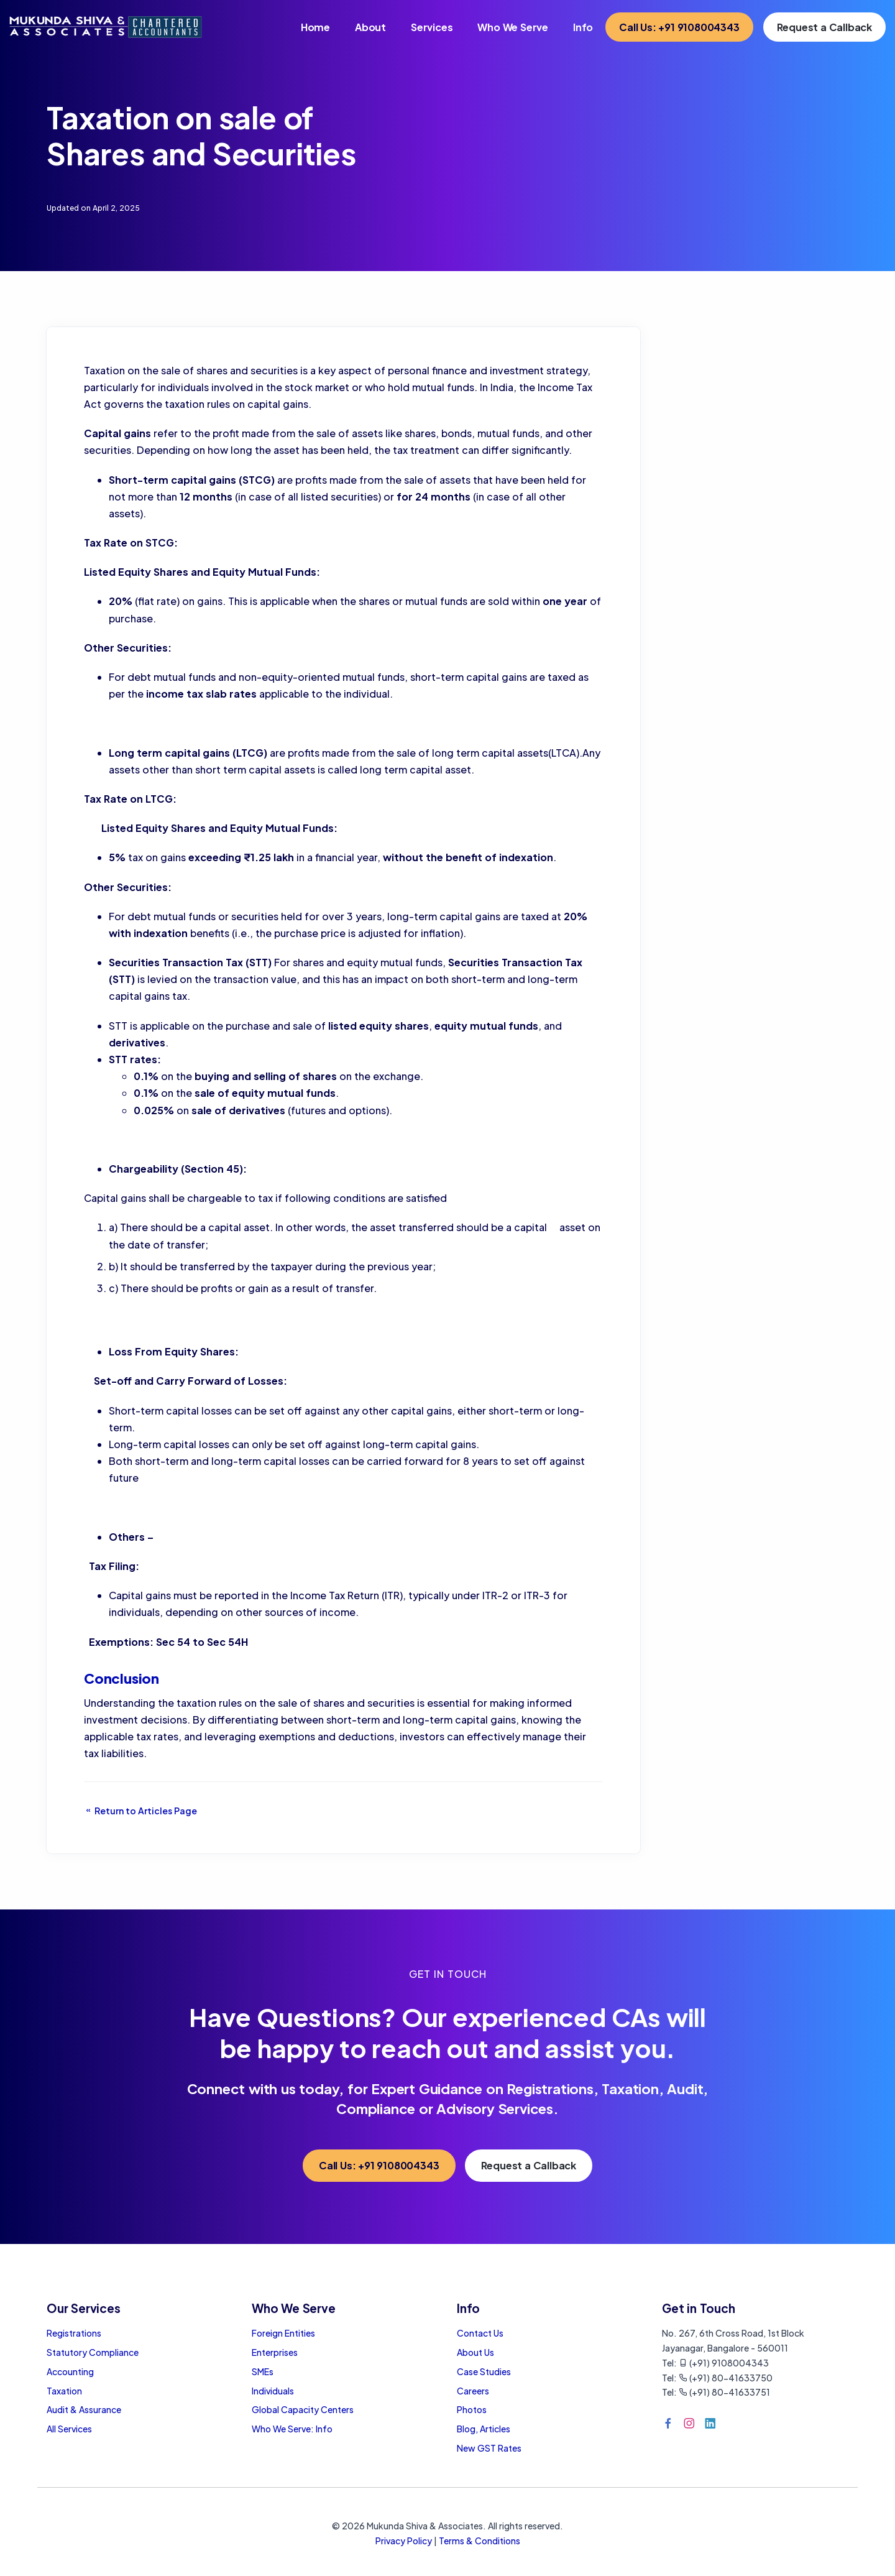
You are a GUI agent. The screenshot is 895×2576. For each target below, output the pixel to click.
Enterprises (275, 2352)
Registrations (74, 2332)
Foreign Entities (283, 2332)
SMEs (262, 2371)
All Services (69, 2428)
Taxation (64, 2390)
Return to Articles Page (140, 1810)
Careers (473, 2390)
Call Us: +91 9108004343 (679, 27)
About (370, 27)
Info (583, 27)
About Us (475, 2352)
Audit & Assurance (84, 2409)
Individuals (273, 2390)
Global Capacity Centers (303, 2409)
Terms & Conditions (479, 2540)
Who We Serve (512, 27)
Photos (472, 2409)
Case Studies (484, 2371)
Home (315, 27)
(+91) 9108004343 (724, 2362)
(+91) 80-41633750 (726, 2377)
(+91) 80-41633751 (724, 2392)
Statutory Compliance (93, 2352)
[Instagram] (689, 2423)
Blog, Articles (483, 2428)
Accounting (70, 2371)
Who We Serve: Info (292, 2428)
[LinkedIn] (710, 2423)
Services (431, 27)
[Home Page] (105, 25)
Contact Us (480, 2332)
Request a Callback (824, 27)
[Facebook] (668, 2423)
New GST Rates (489, 2448)
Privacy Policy (403, 2540)
